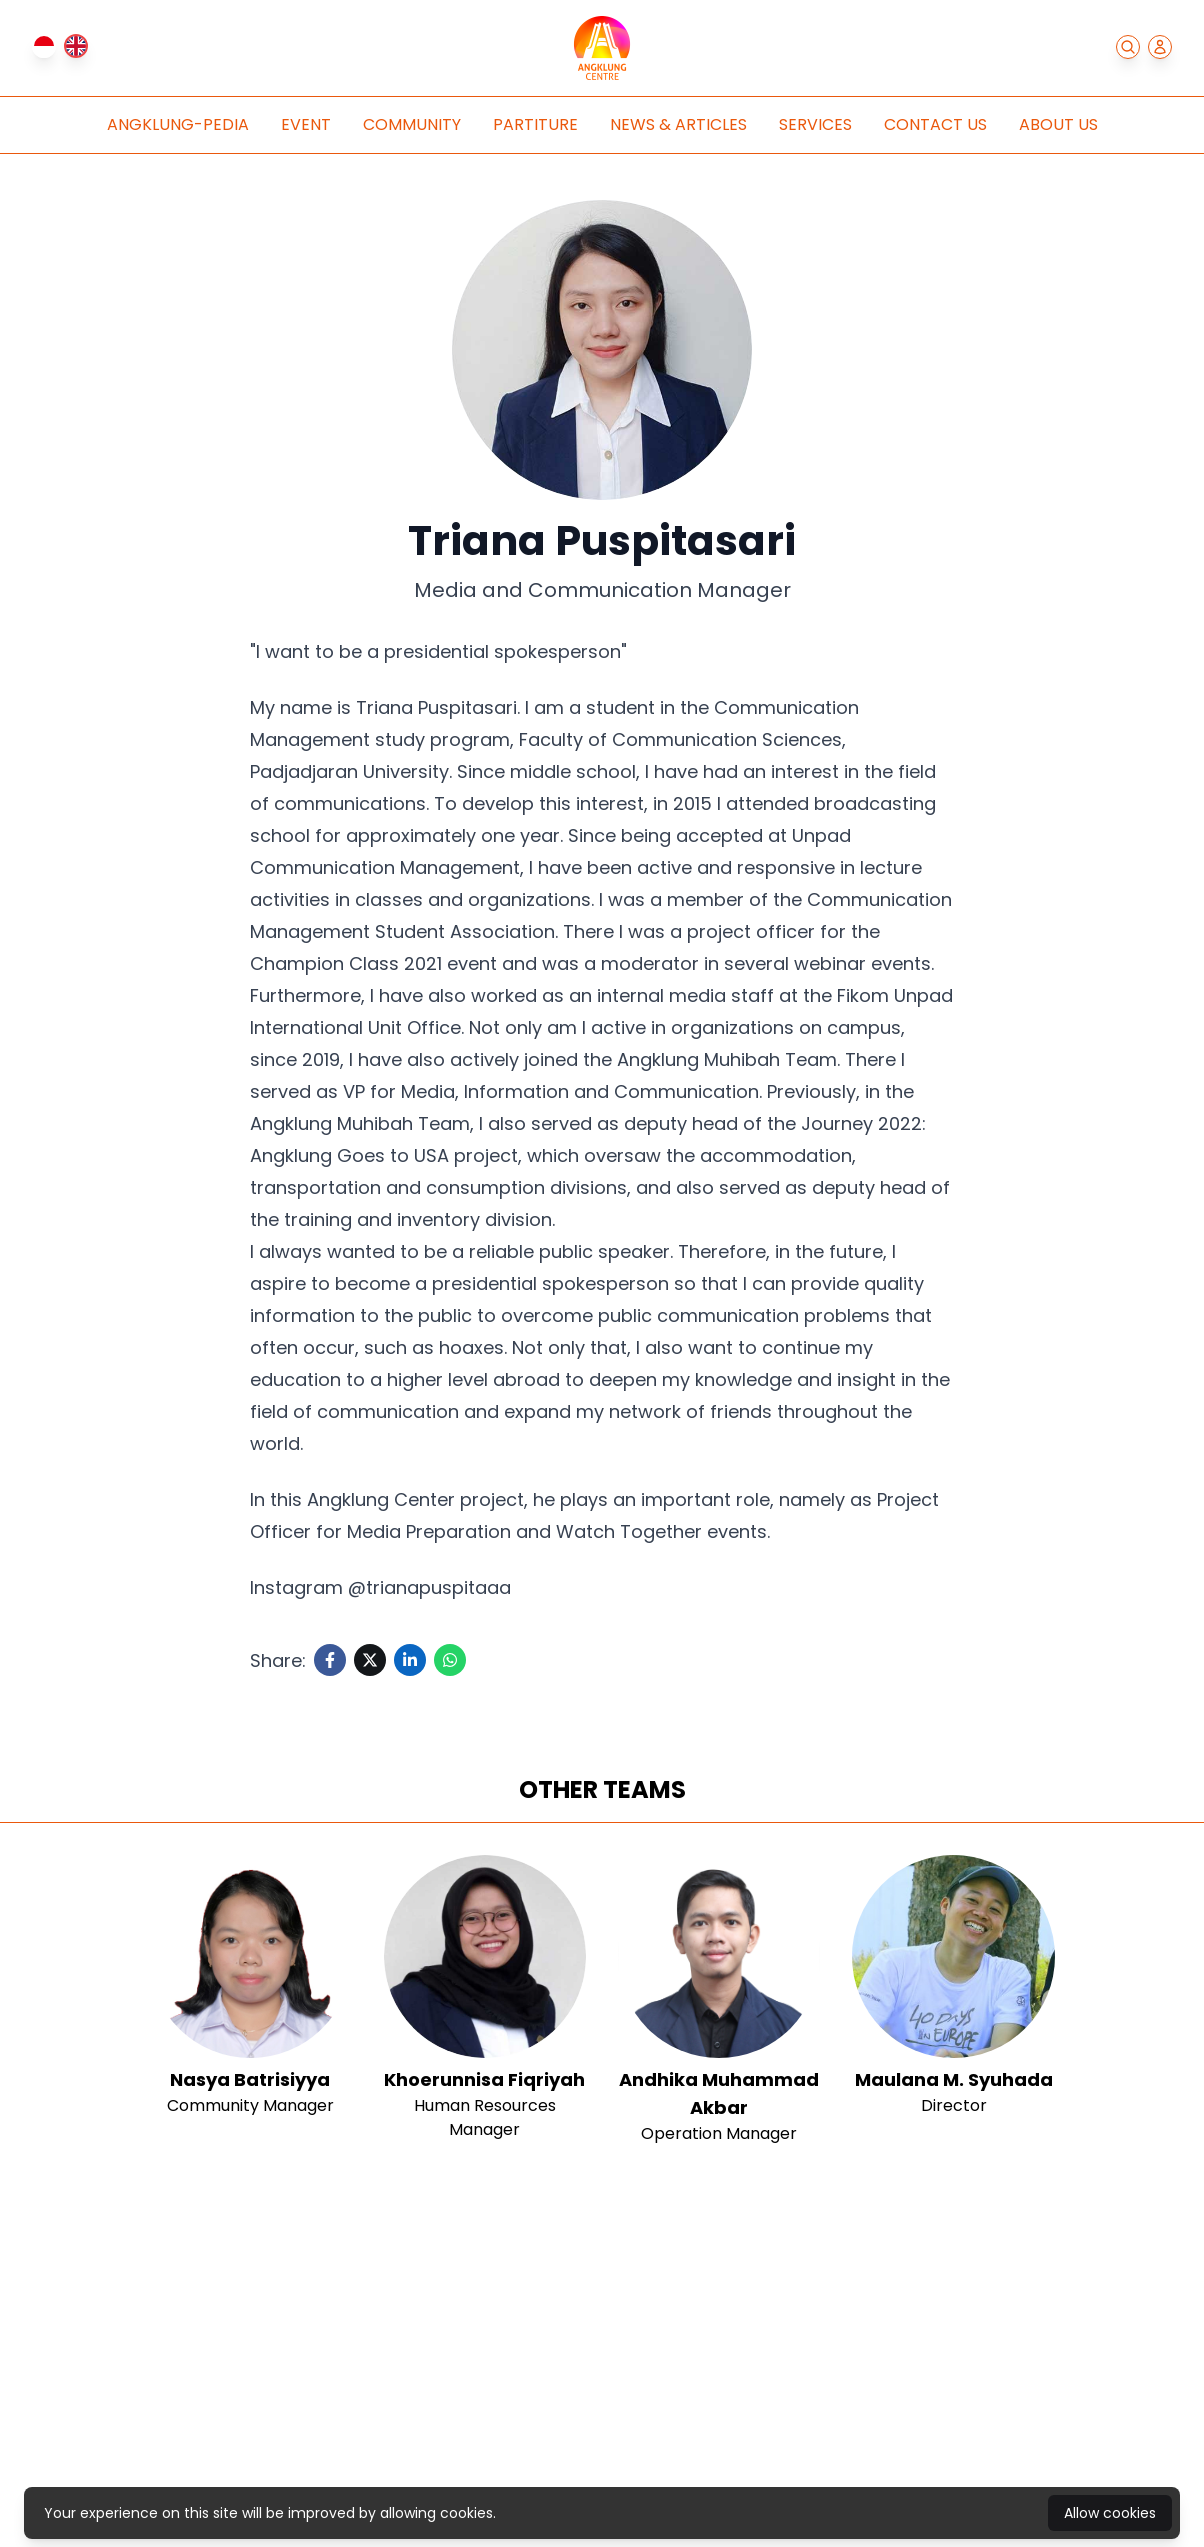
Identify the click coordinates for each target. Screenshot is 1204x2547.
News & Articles (678, 124)
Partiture (535, 124)
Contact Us (935, 124)
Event (306, 124)
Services (815, 124)
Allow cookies (1110, 2513)
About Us (1058, 124)
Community (412, 124)
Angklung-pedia (178, 124)
